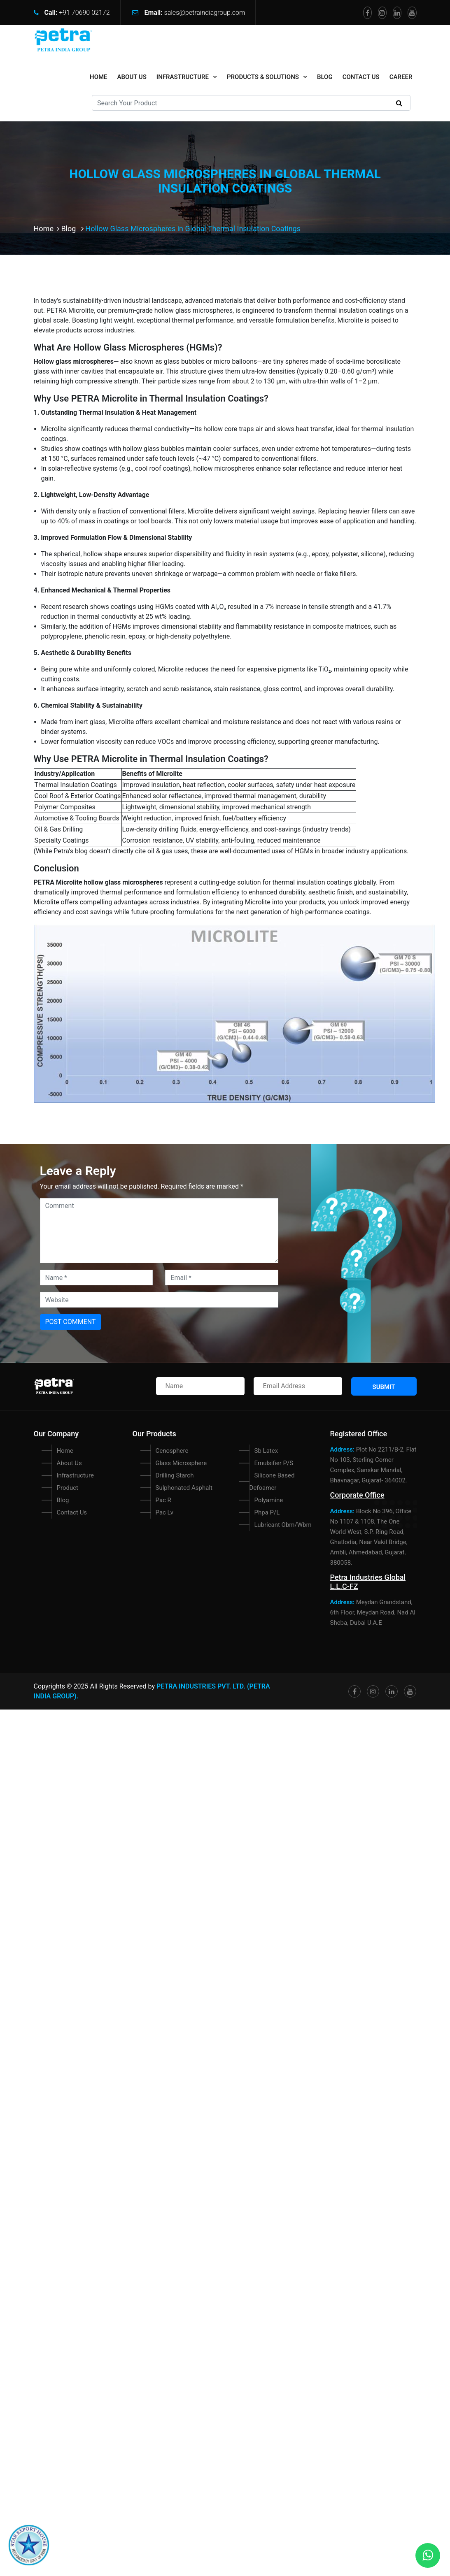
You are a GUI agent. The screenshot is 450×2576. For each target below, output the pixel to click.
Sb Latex (266, 1450)
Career (401, 77)
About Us (132, 77)
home (98, 77)
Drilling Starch (175, 1475)
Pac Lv (164, 1512)
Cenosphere (172, 1450)
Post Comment (70, 1322)
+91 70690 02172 (84, 12)
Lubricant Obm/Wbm (283, 1524)
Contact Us (361, 77)
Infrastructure (182, 77)
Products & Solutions (263, 77)
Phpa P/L (267, 1512)
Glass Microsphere (181, 1463)
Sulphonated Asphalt (184, 1487)
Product (67, 1487)
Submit (384, 1387)
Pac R (163, 1500)
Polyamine (268, 1500)
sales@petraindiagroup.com (204, 12)
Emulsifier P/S (274, 1463)
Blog (325, 77)
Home (47, 228)
